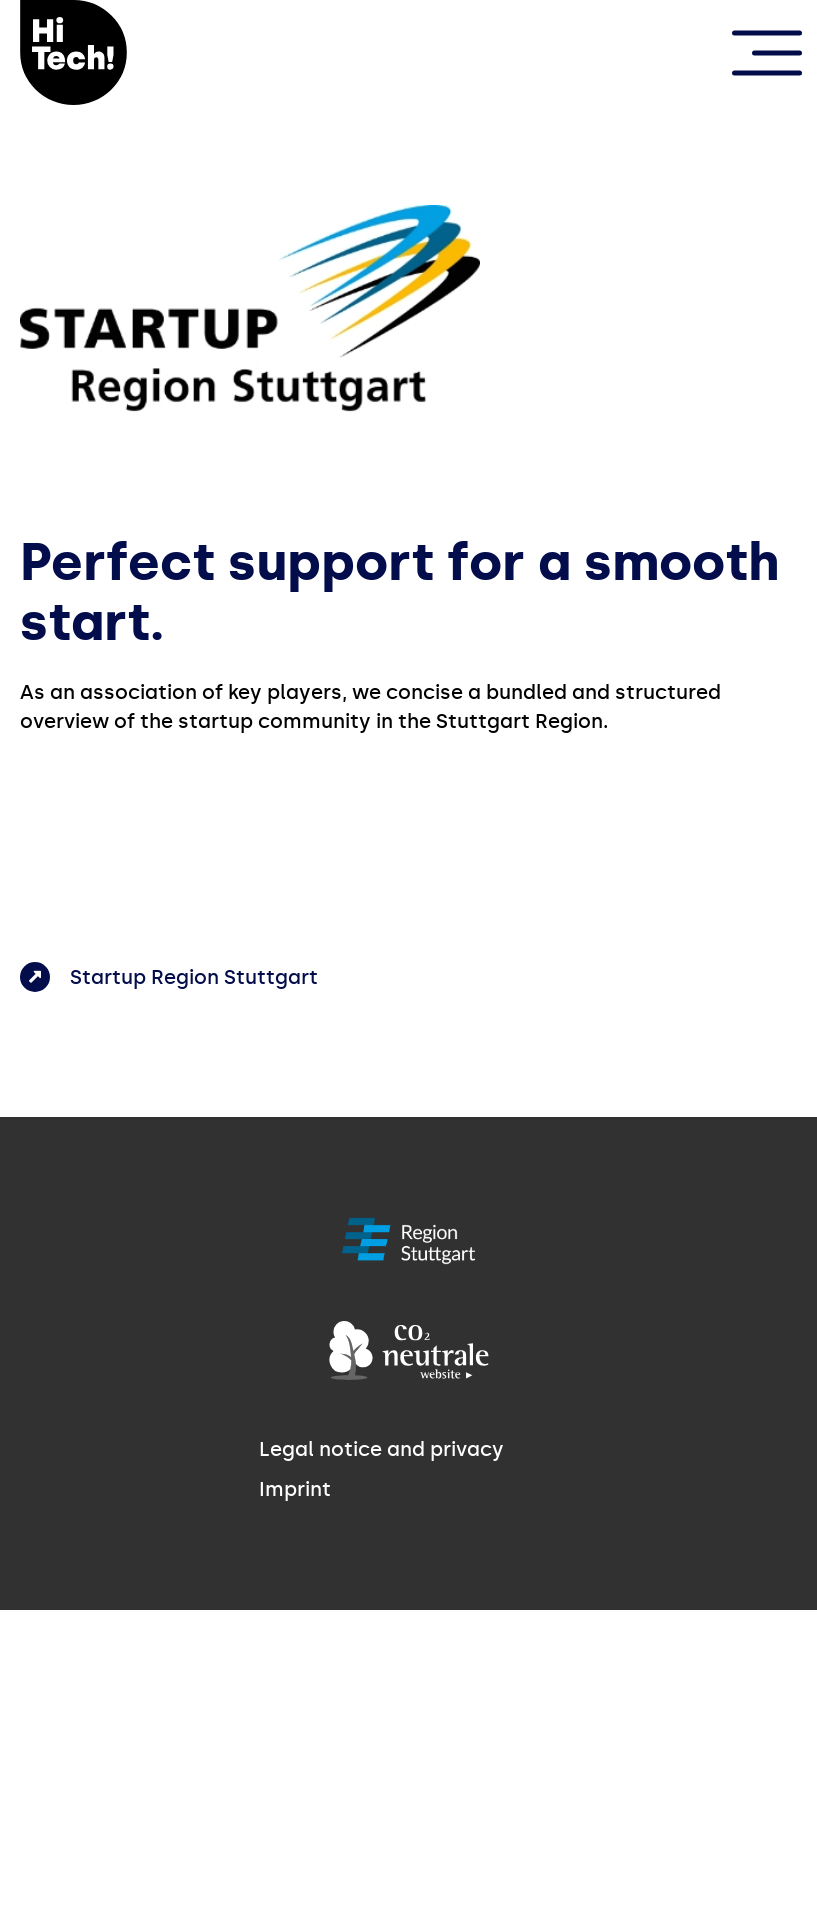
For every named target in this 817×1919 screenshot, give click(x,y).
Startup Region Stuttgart (194, 977)
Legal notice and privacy (381, 1449)
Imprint (295, 1489)
